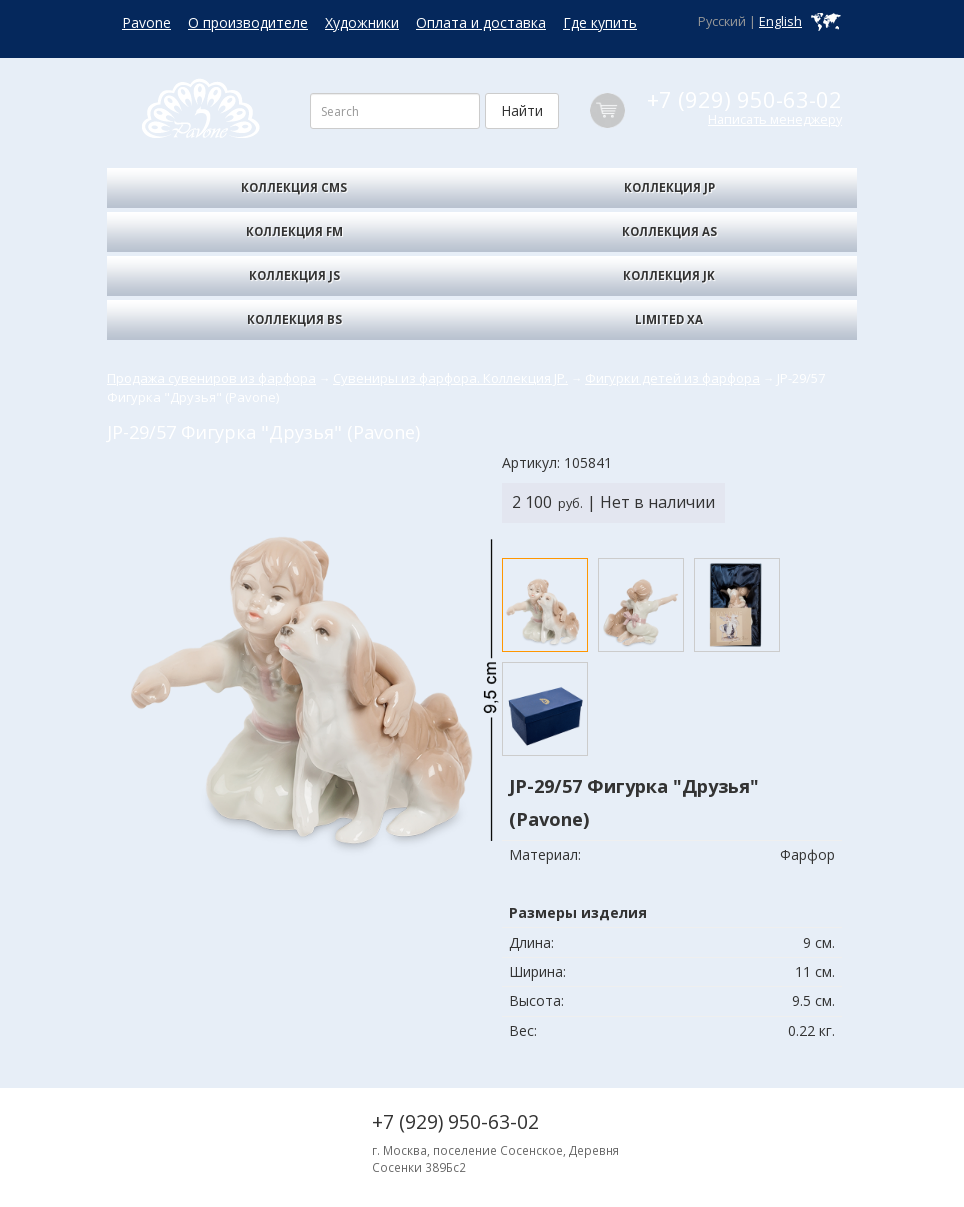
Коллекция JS (294, 275)
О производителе (248, 22)
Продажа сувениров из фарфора (211, 378)
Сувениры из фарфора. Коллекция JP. (450, 378)
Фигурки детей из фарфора (672, 378)
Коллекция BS (294, 319)
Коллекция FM (294, 231)
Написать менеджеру (775, 119)
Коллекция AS (669, 231)
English (780, 21)
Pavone (146, 22)
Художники (362, 22)
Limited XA (669, 319)
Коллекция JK (669, 275)
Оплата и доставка (481, 22)
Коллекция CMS (294, 187)
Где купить (600, 22)
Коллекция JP (669, 187)
